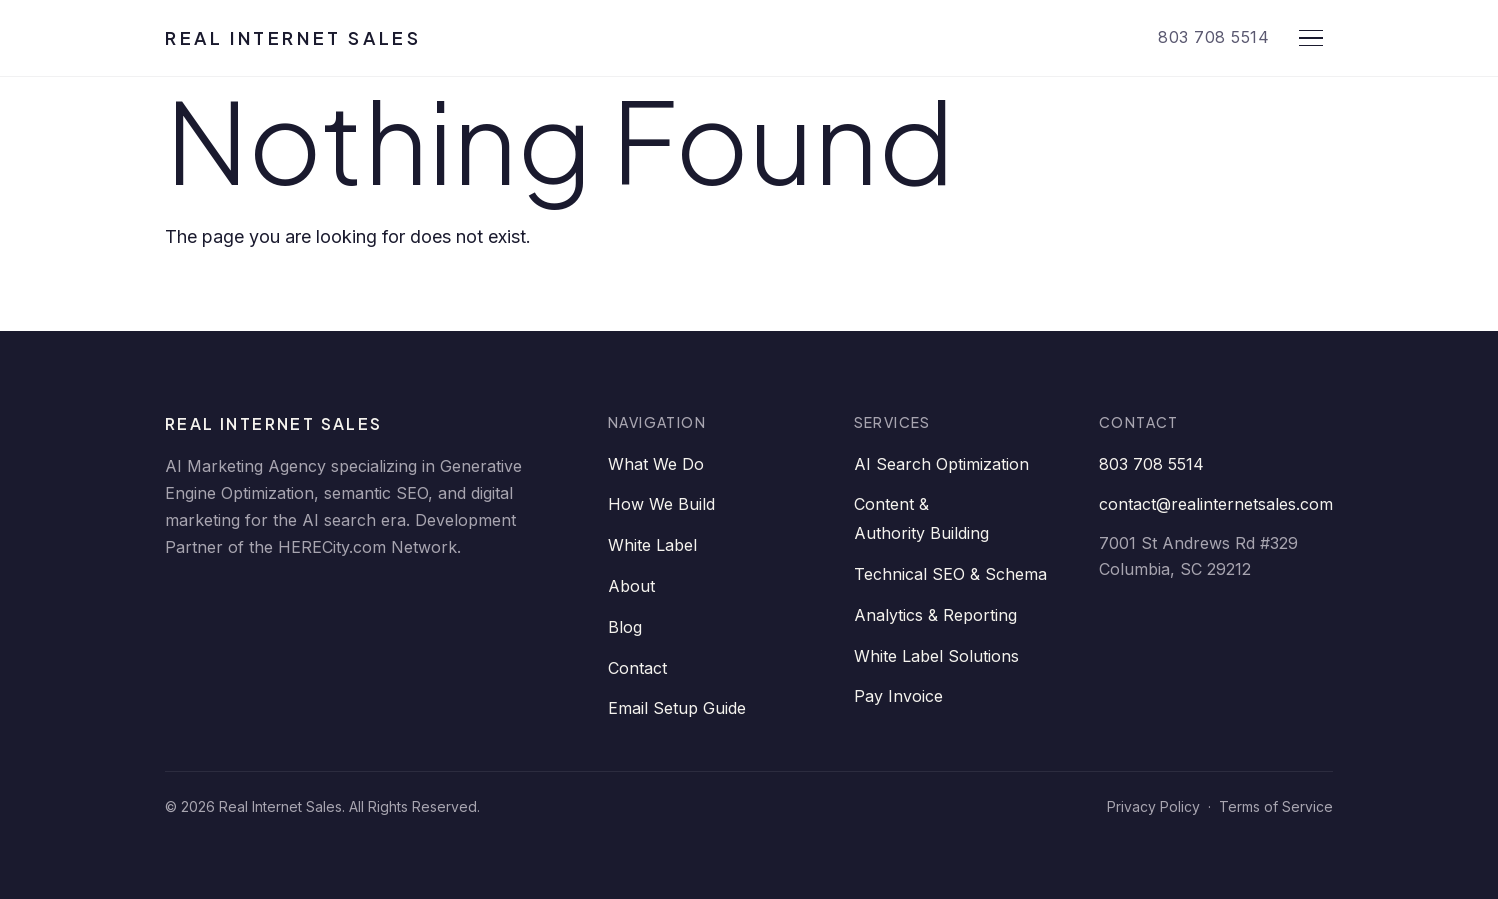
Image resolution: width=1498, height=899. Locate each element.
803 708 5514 (1213, 37)
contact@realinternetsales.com (1216, 504)
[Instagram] (427, 600)
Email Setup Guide (677, 708)
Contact (637, 668)
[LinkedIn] (187, 600)
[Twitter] (307, 600)
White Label (652, 545)
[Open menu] (1311, 38)
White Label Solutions (936, 656)
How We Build (661, 504)
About (631, 586)
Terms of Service (1276, 806)
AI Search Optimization (941, 464)
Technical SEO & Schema (950, 574)
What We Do (656, 464)
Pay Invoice (898, 696)
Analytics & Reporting (935, 615)
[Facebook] (247, 600)
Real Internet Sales (293, 37)
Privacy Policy (1153, 806)
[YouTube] (367, 600)
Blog (625, 627)
